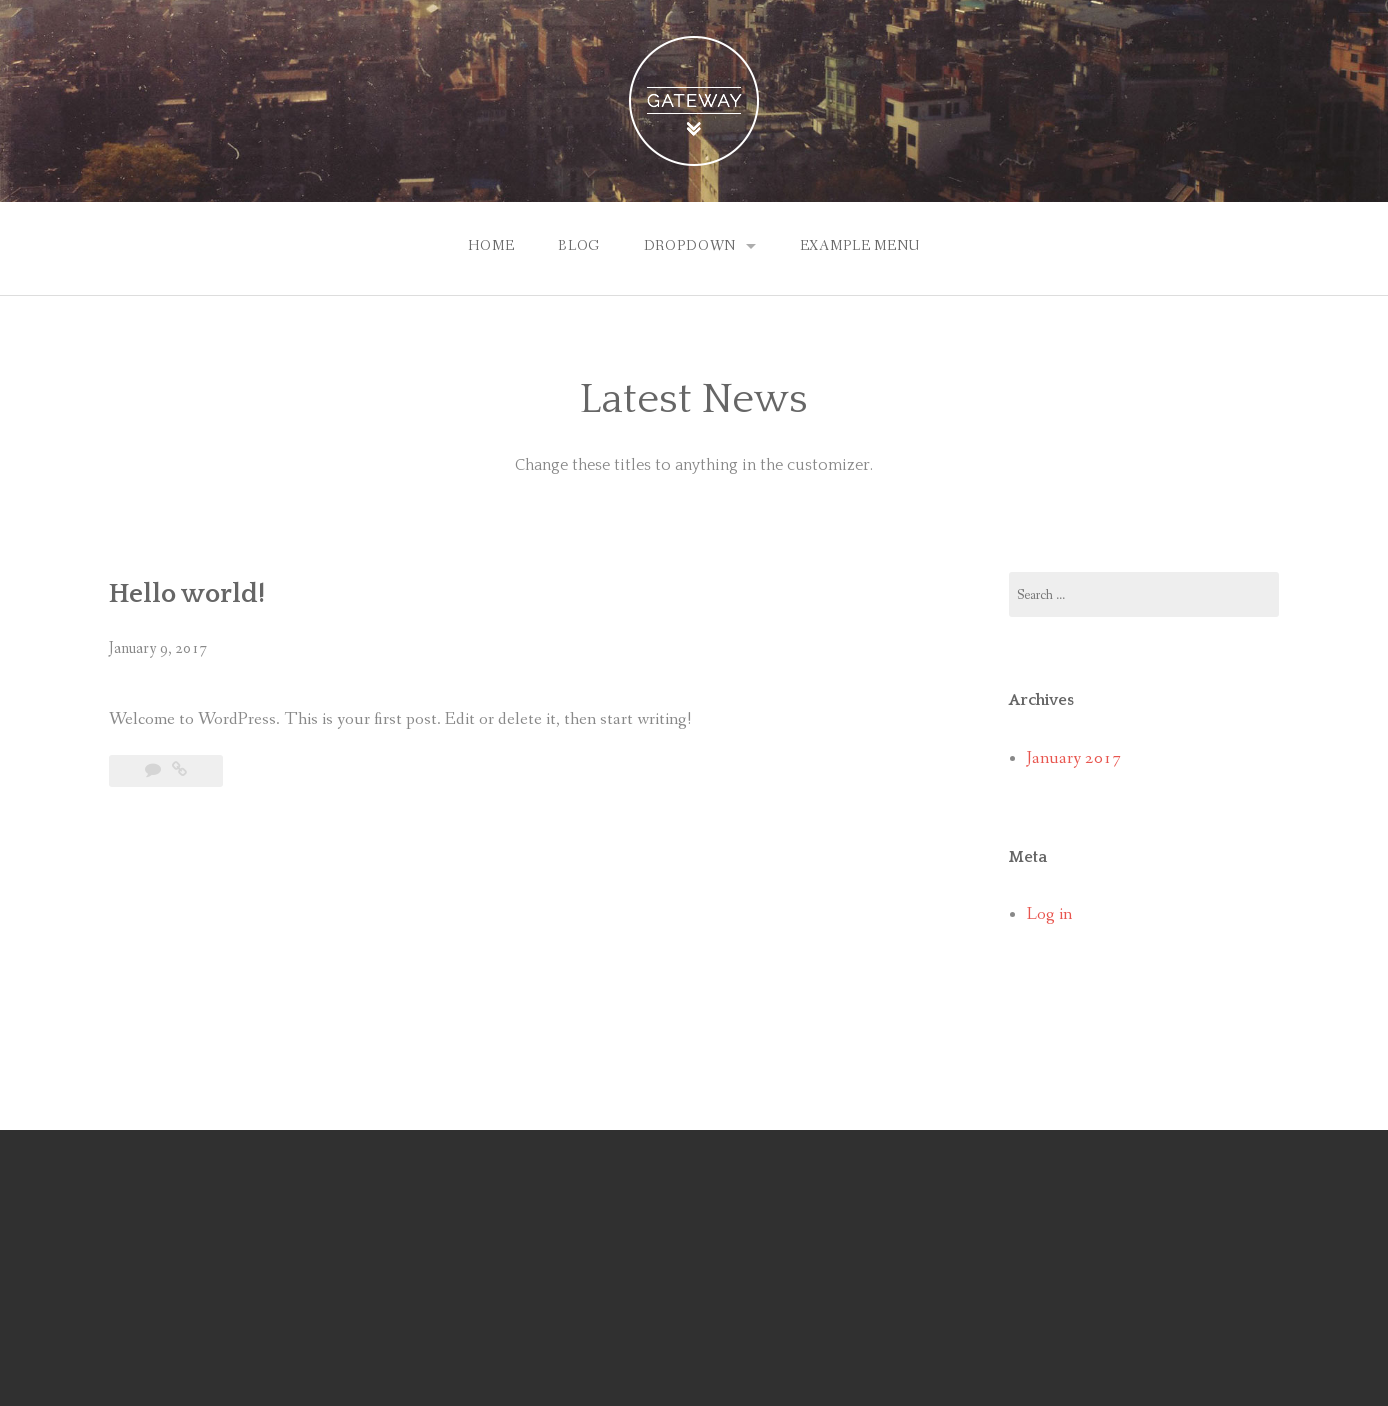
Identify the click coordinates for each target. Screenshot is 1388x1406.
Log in (1049, 914)
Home (491, 246)
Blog (579, 246)
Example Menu (860, 246)
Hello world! (187, 594)
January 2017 (1074, 758)
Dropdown (690, 246)
